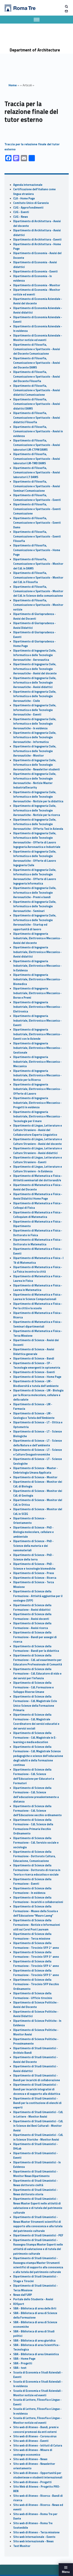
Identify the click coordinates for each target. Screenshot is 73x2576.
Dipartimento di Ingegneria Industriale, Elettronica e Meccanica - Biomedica (37, 979)
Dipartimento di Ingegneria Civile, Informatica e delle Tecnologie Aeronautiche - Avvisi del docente (35, 669)
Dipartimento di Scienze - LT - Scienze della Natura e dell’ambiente (37, 1443)
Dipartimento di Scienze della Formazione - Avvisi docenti (32, 1616)
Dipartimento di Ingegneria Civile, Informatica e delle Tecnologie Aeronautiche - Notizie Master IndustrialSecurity (34, 781)
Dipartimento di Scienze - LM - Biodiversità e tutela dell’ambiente (36, 1383)
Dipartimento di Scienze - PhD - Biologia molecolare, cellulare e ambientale (33, 1532)
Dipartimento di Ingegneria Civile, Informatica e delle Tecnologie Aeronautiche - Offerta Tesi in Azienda (38, 824)
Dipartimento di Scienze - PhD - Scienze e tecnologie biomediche (34, 1566)
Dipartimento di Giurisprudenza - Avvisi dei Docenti (34, 616)
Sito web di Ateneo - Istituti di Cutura (37, 2445)
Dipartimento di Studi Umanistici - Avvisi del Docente (35, 2059)
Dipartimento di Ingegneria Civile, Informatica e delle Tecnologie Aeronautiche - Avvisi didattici (34, 682)
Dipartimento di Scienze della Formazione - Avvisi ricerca (32, 1625)
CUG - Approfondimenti (28, 207)
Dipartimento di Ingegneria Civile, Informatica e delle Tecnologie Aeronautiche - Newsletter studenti (36, 765)
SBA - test (19, 2368)
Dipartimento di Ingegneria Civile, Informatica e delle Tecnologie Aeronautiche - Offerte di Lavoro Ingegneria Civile (34, 858)
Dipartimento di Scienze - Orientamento (29, 1520)
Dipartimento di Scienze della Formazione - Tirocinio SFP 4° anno (36, 1963)
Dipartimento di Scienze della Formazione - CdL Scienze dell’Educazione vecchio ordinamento (37, 1810)
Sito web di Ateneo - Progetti (32, 2482)
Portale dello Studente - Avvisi (33, 2299)
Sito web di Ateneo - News (30, 2459)
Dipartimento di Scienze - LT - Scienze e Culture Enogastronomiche (37, 1452)
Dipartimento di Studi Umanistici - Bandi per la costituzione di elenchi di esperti (37, 2103)
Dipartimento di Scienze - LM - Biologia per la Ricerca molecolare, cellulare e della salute (38, 1395)
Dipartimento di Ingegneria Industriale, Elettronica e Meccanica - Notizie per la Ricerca (37, 1075)
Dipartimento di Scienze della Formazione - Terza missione (32, 1936)
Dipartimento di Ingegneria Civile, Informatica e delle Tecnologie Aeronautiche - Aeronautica (34, 655)
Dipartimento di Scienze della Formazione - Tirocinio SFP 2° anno (36, 1945)
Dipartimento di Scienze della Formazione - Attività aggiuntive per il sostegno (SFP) (37, 1596)
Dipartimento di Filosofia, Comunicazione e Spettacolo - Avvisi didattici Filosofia (36, 417)
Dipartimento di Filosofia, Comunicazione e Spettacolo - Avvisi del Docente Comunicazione (36, 349)
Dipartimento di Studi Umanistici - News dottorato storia (35, 2192)
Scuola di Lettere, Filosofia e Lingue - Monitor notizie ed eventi (37, 2420)
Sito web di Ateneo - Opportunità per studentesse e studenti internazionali (37, 2475)
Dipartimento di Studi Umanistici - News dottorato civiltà (35, 2183)
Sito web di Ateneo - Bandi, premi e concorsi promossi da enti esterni (36, 2429)
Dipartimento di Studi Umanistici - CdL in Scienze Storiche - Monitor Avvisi (38, 2137)
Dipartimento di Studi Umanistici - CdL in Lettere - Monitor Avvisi (38, 2114)
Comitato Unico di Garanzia (31, 203)
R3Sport (18, 2304)
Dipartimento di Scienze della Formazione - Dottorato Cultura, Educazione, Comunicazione (34, 1856)
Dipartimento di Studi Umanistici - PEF (38, 2235)
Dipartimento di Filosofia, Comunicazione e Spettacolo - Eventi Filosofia (37, 536)
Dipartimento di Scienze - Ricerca (34, 1578)
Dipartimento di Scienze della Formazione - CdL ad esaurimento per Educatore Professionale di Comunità (37, 1660)
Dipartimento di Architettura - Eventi (37, 239)
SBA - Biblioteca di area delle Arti (34, 2308)
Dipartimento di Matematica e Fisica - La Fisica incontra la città (37, 1269)
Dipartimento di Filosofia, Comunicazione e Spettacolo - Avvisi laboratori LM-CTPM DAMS (36, 445)
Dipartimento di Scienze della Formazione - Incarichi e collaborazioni (38, 1899)
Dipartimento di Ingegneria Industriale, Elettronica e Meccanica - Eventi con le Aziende (37, 1034)
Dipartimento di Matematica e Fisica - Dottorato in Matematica (37, 1242)
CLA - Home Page (24, 198)
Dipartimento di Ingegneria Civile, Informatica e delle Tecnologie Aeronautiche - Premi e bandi (34, 892)
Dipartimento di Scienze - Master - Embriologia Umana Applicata (35, 1470)
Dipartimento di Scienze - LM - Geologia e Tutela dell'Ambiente (34, 1415)
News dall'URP (22, 2295)
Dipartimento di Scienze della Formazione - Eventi (32, 1881)
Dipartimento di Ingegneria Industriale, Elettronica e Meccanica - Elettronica (37, 1007)
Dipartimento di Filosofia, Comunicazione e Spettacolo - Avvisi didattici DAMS (36, 404)
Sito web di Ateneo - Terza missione (36, 2532)
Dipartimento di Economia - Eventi (35, 271)
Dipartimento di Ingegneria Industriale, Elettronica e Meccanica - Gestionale (37, 1048)
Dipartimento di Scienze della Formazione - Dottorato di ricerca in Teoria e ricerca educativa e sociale (36, 1870)
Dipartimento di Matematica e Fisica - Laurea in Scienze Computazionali (37, 1296)
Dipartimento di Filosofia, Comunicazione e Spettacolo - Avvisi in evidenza (38, 431)
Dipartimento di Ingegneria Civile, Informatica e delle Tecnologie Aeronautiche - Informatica (34, 737)
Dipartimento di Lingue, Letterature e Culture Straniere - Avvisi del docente (37, 1141)
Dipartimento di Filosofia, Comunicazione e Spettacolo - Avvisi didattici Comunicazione (36, 390)
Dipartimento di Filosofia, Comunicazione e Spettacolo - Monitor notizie (38, 605)
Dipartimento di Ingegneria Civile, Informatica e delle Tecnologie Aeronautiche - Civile (34, 696)
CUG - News (20, 217)
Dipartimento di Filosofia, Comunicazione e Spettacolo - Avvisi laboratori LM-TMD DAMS (36, 458)
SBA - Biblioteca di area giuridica (34, 2340)
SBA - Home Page (24, 2359)
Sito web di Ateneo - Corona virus (34, 2436)
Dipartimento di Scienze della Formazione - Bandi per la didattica (36, 1648)
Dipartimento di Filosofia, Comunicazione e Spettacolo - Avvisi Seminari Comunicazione (36, 486)
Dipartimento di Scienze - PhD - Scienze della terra (33, 1557)
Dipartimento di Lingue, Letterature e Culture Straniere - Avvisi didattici (37, 1150)
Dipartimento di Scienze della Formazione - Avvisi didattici (32, 1607)
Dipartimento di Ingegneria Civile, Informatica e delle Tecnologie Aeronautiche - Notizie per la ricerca (36, 810)
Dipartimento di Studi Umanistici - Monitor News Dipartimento (35, 2173)
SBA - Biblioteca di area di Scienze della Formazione (35, 2315)
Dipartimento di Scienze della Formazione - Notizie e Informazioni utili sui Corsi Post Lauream (36, 1925)
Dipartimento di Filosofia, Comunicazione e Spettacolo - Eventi (37, 497)
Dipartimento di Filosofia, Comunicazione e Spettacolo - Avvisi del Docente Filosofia (36, 376)
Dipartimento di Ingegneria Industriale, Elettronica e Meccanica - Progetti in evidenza (37, 1102)
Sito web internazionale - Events (34, 2537)
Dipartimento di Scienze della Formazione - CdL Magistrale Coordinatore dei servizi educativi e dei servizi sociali (36, 1721)
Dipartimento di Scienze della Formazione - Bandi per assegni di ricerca (35, 1637)
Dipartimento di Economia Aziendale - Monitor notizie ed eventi (37, 337)
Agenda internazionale (27, 185)
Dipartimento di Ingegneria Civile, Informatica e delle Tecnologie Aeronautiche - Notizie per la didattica (38, 796)
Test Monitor (21, 2546)
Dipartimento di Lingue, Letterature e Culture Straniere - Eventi (37, 1159)
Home (13, 85)
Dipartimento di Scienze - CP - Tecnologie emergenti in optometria (36, 1365)
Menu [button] (66, 2571)
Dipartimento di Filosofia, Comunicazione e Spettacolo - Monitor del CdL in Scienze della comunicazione (38, 591)
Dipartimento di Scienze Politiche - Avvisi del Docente (35, 2004)
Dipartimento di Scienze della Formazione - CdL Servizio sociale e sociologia (36, 1842)
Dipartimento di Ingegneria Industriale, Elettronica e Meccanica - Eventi (37, 1020)
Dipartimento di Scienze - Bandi (33, 1358)
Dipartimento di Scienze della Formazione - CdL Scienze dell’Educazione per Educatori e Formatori (33, 1776)
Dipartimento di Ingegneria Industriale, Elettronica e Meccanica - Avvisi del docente (37, 938)
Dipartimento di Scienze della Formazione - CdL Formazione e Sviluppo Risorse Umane (33, 1687)
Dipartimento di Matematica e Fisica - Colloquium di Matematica (37, 1214)
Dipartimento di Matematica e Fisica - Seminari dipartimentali (37, 1324)
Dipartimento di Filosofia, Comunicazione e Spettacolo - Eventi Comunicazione (37, 509)
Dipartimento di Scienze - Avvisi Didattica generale (33, 1351)
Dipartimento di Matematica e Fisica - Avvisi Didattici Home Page (37, 1196)
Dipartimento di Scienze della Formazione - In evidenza (32, 1890)
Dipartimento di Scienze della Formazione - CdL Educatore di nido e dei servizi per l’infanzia (37, 1673)
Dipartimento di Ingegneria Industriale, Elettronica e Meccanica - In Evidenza (37, 966)
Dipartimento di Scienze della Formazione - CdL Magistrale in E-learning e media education (34, 1737)
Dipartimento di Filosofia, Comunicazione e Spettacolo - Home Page (36, 550)
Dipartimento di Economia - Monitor (36, 285)
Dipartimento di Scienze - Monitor (35, 1477)
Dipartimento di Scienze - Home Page (37, 1377)
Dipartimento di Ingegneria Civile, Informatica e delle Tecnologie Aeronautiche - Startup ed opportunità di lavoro (34, 922)
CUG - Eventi (21, 212)
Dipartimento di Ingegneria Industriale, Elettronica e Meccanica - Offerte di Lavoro (37, 1089)
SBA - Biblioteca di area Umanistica (36, 2354)
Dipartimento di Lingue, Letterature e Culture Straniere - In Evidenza (37, 1169)
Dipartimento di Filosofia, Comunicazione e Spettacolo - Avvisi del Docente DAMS (36, 363)
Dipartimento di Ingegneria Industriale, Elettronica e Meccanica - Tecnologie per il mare (37, 1116)
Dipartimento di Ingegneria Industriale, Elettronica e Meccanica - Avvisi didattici (37, 952)
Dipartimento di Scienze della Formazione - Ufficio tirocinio (32, 1995)
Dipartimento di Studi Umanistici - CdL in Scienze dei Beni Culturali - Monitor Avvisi (38, 2126)
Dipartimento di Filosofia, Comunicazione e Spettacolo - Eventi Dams (37, 522)
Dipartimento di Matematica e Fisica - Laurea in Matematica (37, 1287)
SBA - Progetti (22, 2363)
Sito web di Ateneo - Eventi (30, 2441)
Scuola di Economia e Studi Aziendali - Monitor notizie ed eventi (37, 2393)
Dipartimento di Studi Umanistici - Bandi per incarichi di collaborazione (36, 2077)
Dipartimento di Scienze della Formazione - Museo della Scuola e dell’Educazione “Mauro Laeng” (35, 1911)
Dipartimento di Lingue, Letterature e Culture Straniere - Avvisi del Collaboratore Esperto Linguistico (37, 1130)
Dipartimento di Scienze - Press (33, 1573)
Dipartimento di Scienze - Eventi (34, 1372)
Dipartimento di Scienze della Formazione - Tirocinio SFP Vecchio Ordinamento (36, 1984)
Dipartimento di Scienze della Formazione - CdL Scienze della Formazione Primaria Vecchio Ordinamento (33, 1827)
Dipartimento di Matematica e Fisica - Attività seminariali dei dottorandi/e (37, 1178)
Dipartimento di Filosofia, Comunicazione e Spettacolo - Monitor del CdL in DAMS (38, 564)
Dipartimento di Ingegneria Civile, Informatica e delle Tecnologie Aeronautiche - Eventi (34, 710)
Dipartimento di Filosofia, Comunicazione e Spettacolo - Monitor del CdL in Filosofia (38, 577)
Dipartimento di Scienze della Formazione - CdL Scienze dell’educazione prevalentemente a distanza (36, 1795)
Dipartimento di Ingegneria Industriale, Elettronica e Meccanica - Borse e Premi (37, 993)
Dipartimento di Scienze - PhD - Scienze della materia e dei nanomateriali (33, 1545)
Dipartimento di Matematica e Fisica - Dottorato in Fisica (37, 1232)
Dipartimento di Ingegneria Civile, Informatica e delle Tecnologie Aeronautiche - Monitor (34, 751)
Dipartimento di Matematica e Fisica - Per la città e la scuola (37, 1306)
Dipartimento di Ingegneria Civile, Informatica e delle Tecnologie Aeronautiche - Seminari (34, 906)
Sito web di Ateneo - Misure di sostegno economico (32, 2452)
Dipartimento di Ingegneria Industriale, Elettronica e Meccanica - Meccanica (37, 1061)
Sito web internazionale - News (33, 2541)
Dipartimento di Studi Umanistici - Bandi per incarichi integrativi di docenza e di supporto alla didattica (36, 2089)
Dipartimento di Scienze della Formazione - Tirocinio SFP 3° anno (36, 1954)
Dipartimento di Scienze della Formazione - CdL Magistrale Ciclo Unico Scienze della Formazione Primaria (35, 1703)
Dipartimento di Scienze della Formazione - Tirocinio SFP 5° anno (36, 1972)
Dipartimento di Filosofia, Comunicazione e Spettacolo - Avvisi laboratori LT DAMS (36, 472)
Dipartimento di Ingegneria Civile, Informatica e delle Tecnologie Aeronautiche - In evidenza (34, 723)
